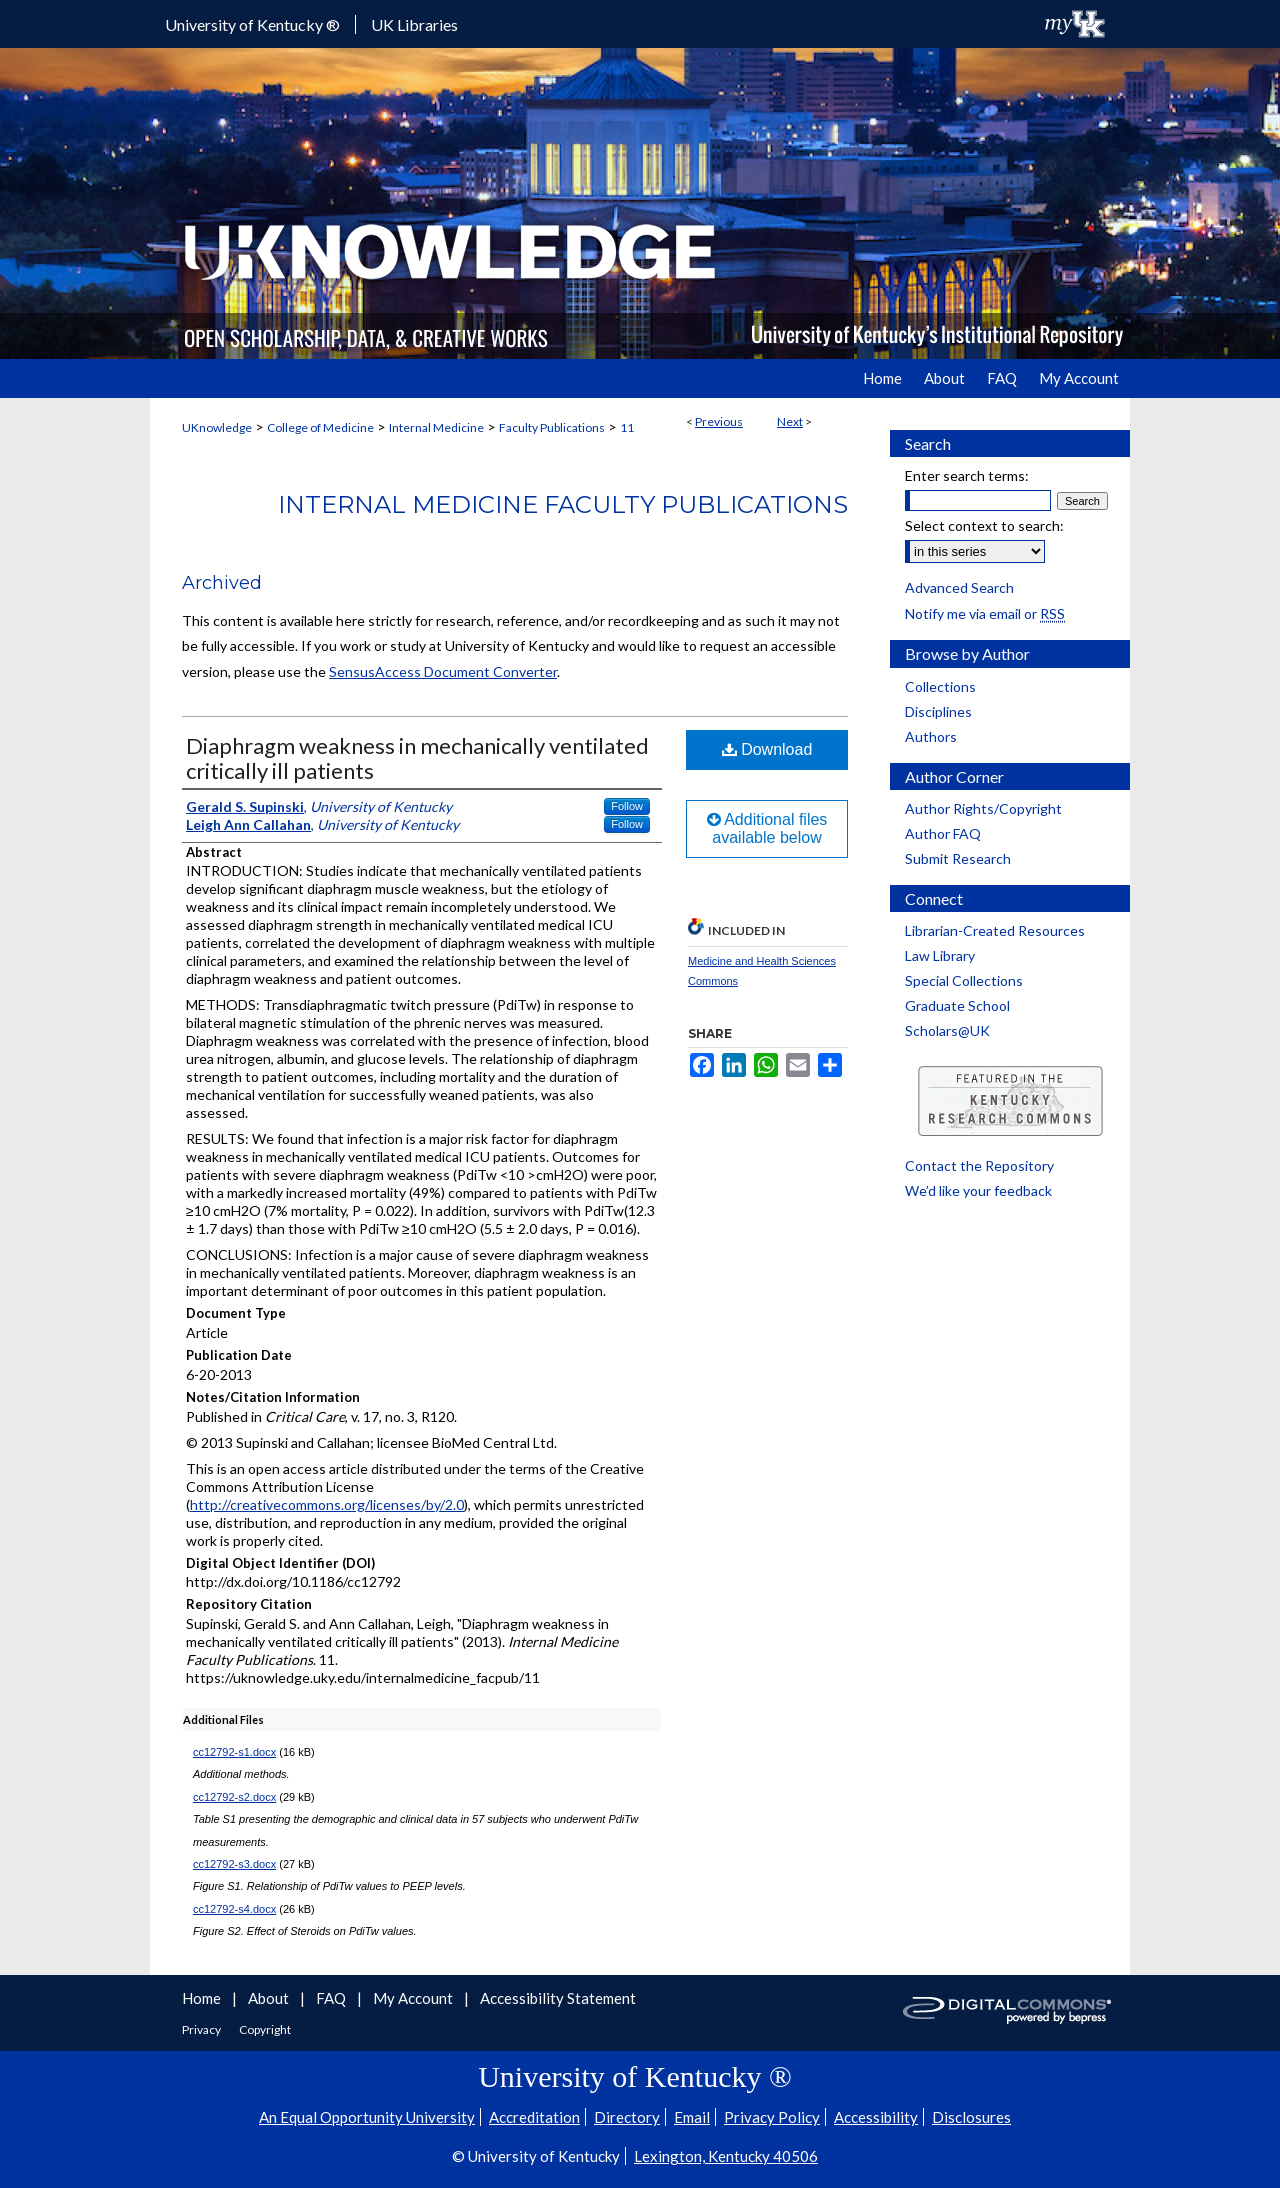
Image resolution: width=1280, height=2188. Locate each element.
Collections (940, 686)
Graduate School (957, 1005)
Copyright (265, 2029)
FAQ (332, 1998)
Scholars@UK (947, 1030)
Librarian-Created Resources (995, 930)
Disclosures (971, 2117)
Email (692, 2117)
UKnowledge (217, 427)
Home (203, 1998)
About (270, 1998)
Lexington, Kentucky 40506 (726, 2156)
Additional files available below (767, 828)
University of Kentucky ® (252, 24)
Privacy (202, 2029)
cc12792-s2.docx (234, 1797)
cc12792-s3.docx (234, 1864)
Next (790, 421)
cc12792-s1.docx (234, 1752)
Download (767, 749)
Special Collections (964, 980)
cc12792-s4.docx (234, 1909)
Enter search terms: (967, 475)
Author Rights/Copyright (983, 808)
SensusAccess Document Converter (443, 671)
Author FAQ (943, 833)
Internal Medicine (436, 427)
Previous (719, 421)
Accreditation (534, 2117)
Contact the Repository (979, 1165)
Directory (627, 2117)
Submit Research (958, 858)
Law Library (940, 955)
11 (627, 427)
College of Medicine (320, 427)
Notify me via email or (985, 613)
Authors (931, 736)
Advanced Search (959, 587)
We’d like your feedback (978, 1190)
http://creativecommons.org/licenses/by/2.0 (327, 1504)
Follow (627, 806)
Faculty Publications (552, 427)
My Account (414, 1998)
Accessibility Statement (558, 1998)
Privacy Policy (772, 2117)
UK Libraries (414, 24)
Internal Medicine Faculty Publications (563, 504)
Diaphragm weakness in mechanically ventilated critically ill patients (417, 758)
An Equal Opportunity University (367, 2117)
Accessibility (876, 2117)
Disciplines (938, 711)
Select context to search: (984, 525)
